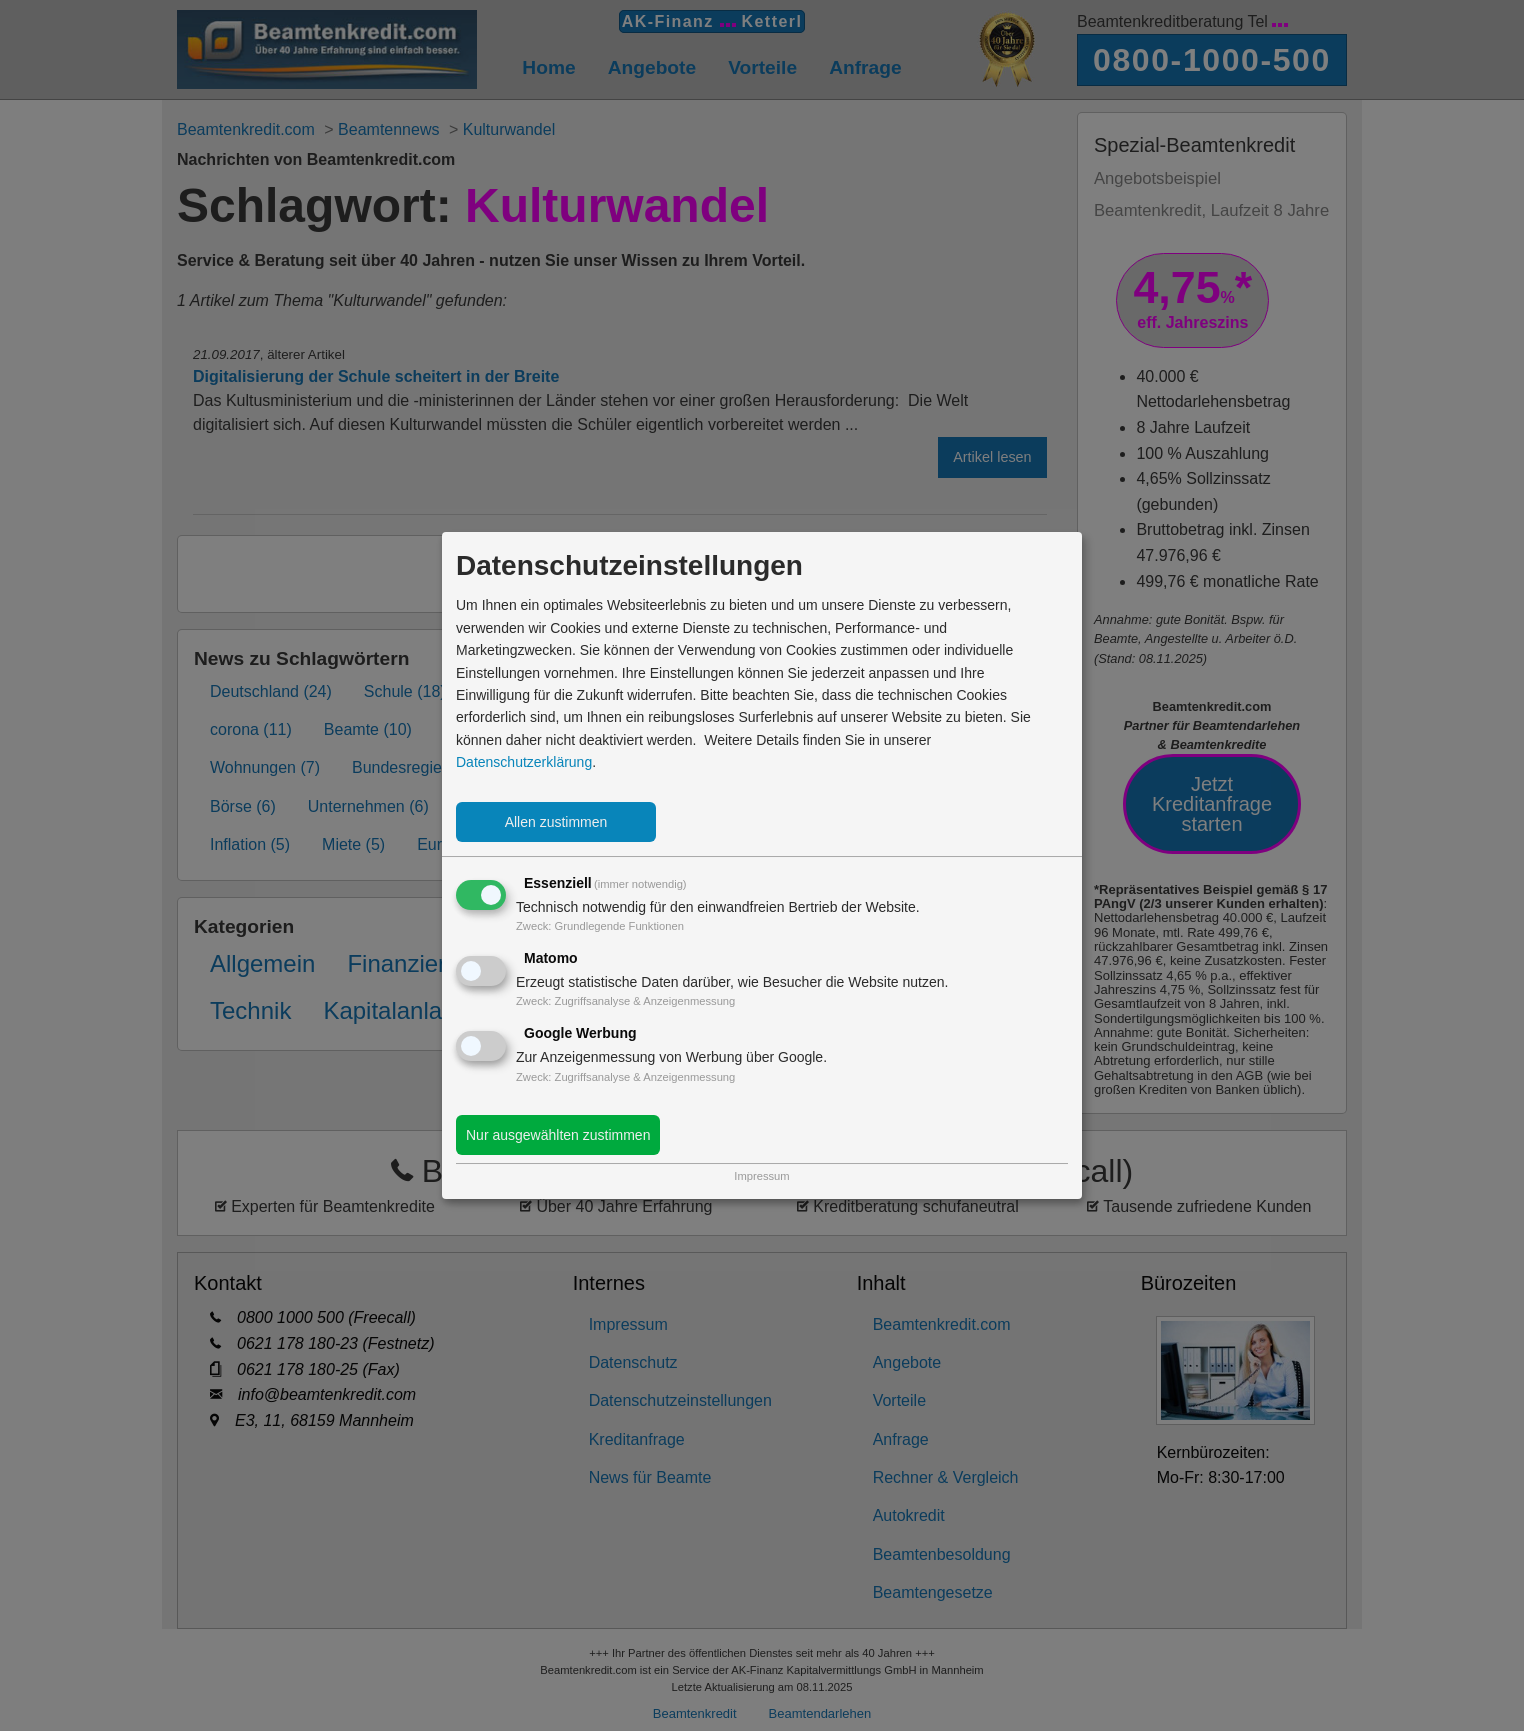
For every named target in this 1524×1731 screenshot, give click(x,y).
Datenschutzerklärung (524, 762)
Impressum (761, 1176)
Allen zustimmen (556, 822)
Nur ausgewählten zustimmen (558, 1135)
